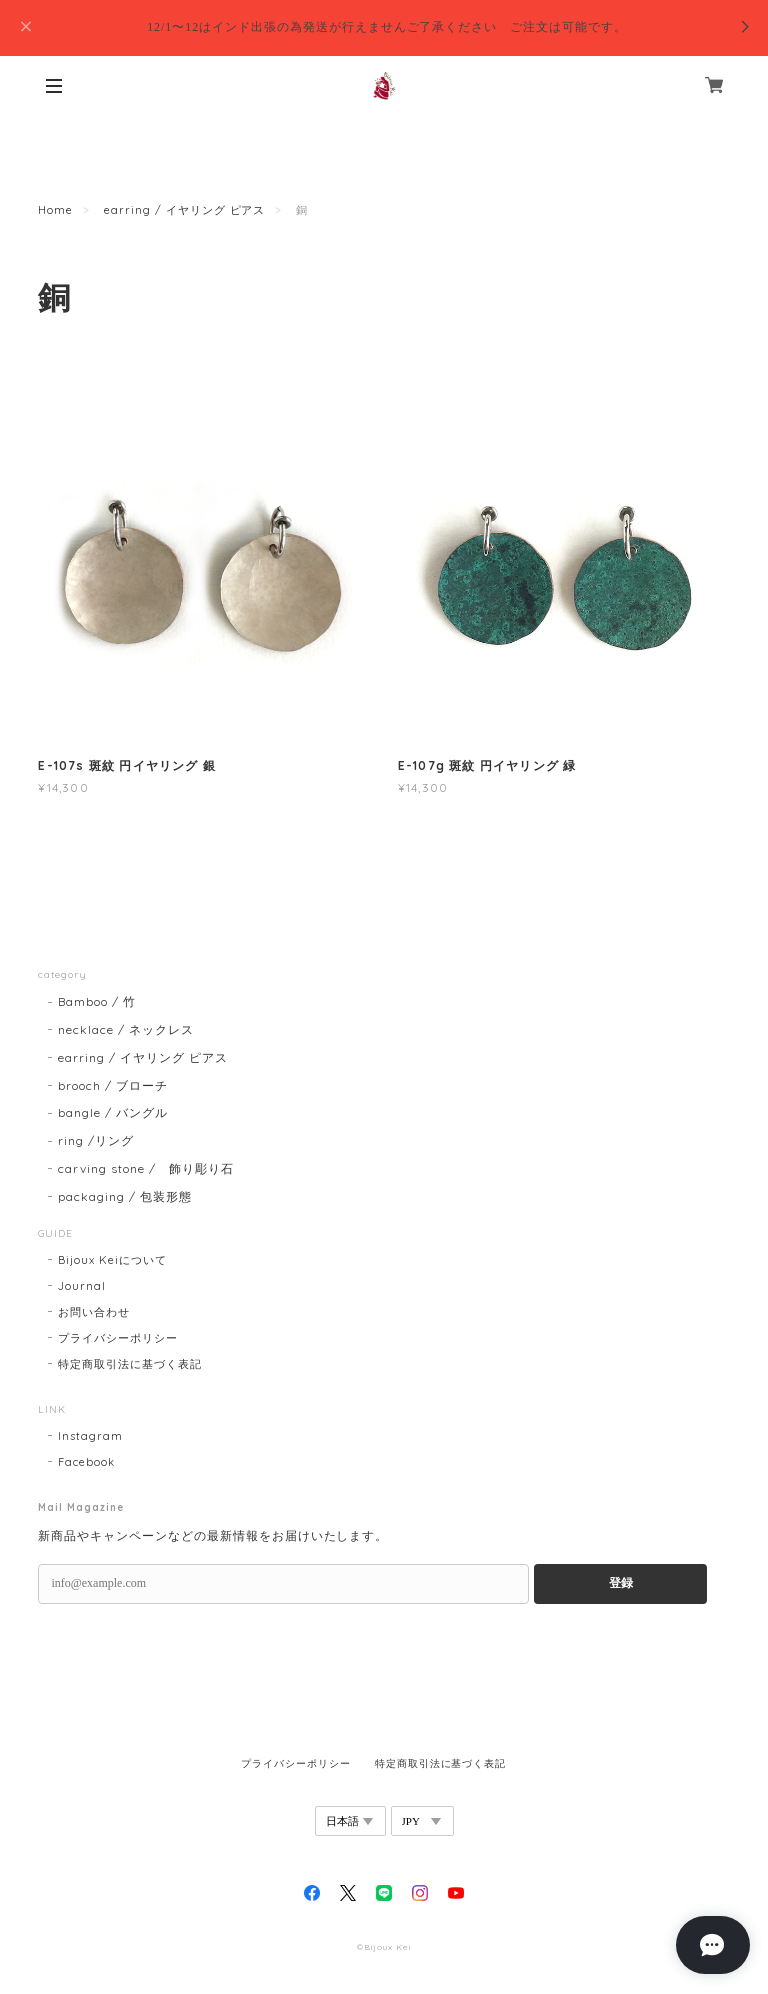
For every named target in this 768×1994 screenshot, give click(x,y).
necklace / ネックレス (125, 1029)
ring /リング (96, 1140)
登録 (621, 1583)
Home (55, 210)
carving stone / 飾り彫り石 (145, 1168)
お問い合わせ (94, 1312)
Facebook (86, 1462)
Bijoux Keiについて (112, 1260)
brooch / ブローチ (112, 1085)
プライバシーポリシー (118, 1338)
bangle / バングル (112, 1112)
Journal (82, 1286)
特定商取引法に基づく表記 (130, 1364)
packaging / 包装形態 (124, 1196)
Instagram (90, 1436)
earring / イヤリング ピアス (184, 210)
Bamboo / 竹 (97, 1001)
